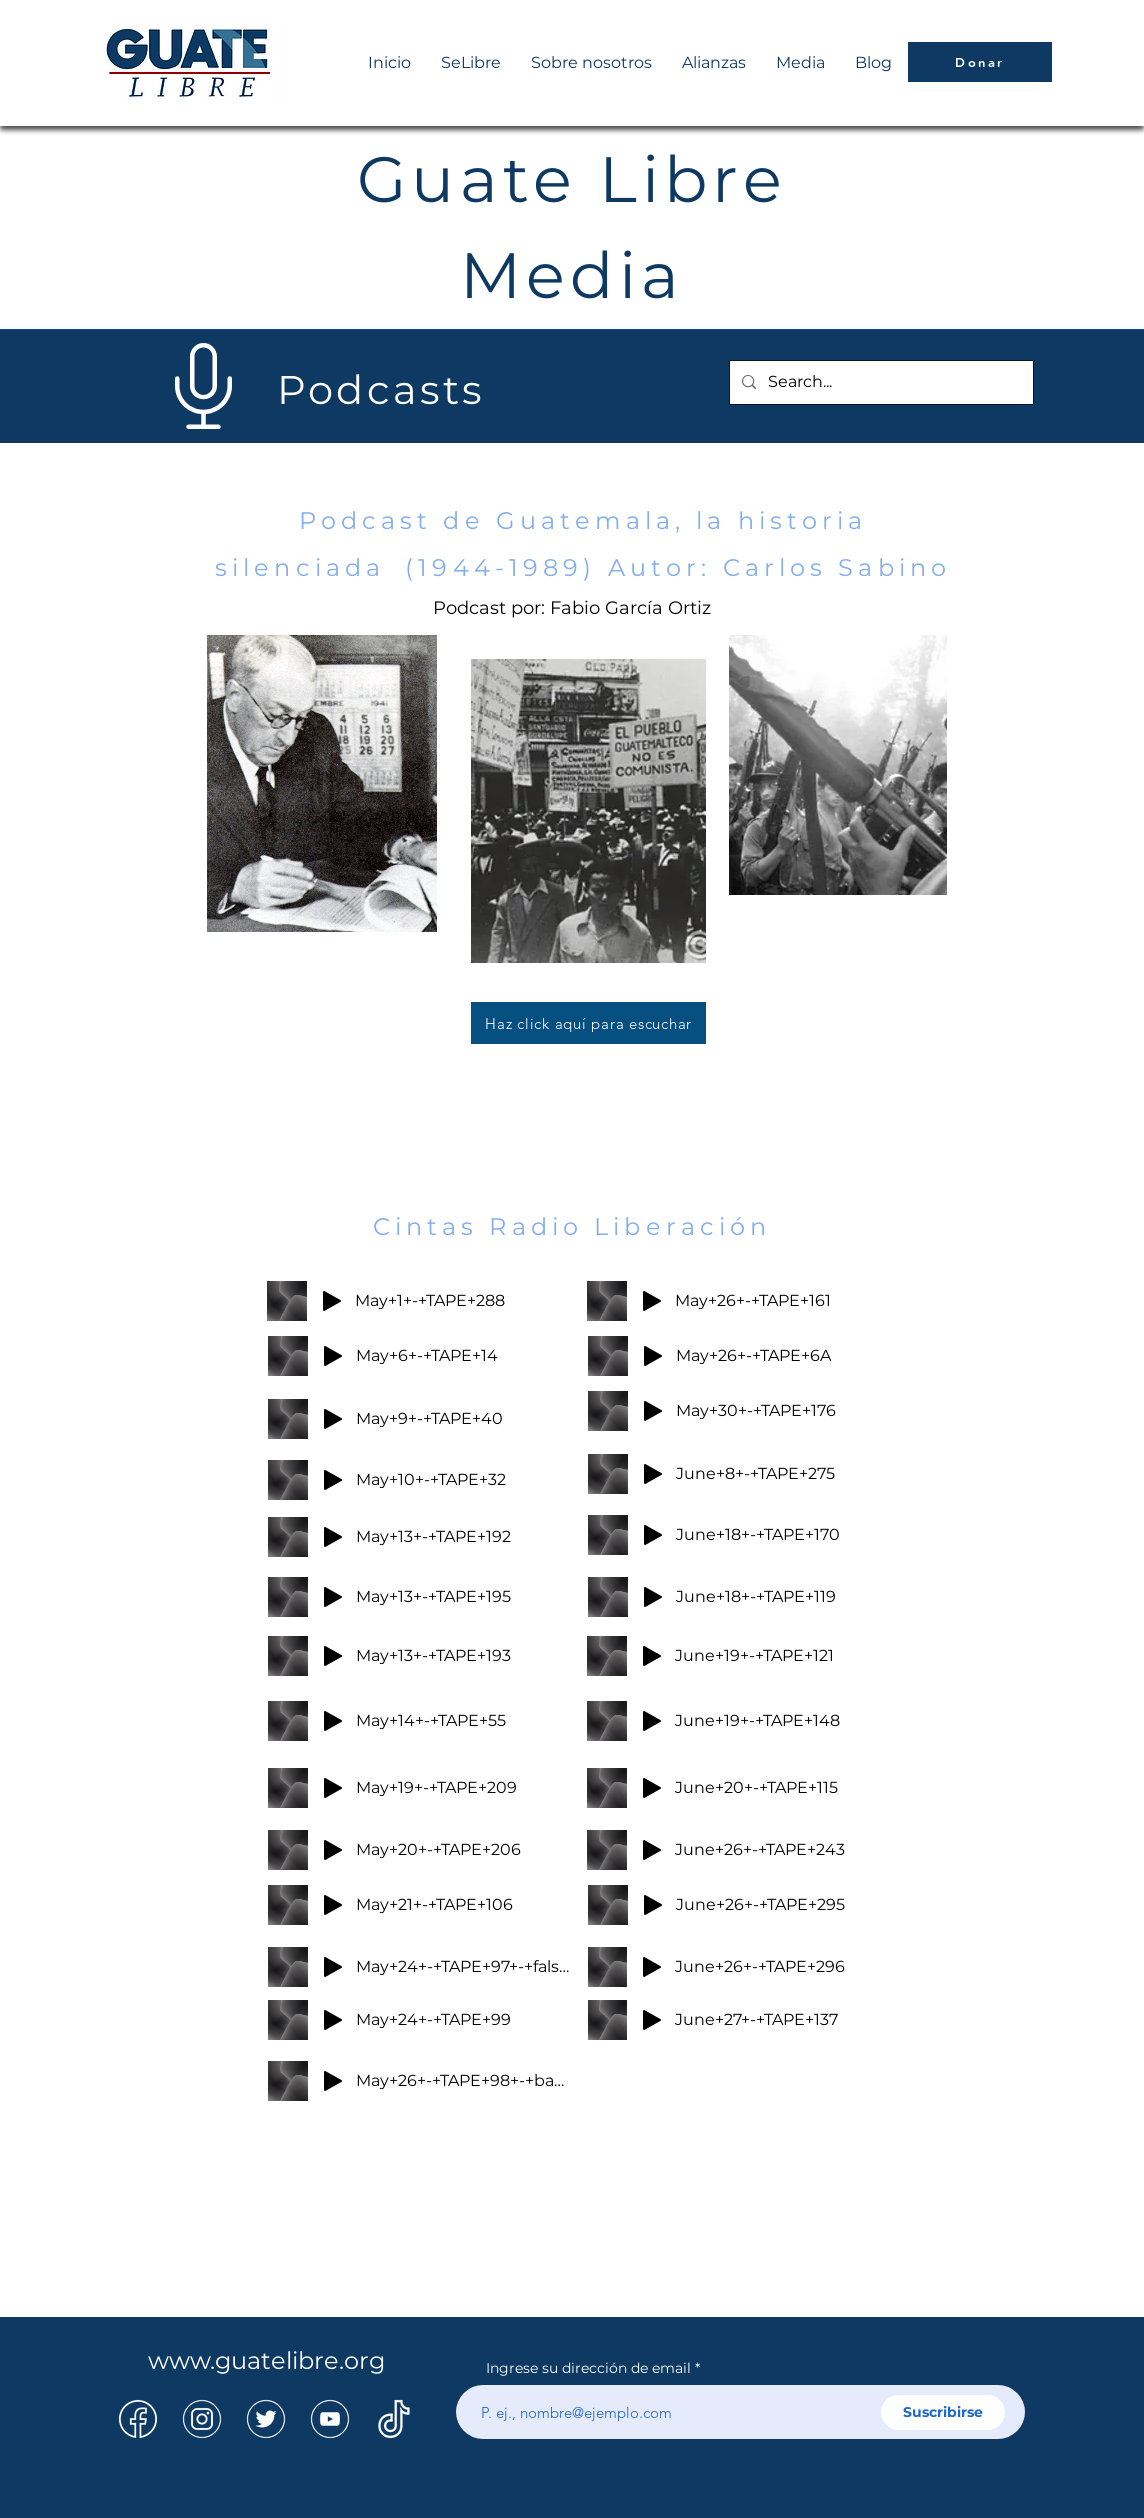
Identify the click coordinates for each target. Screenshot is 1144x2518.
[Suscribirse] (943, 2412)
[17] (330, 2419)
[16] (394, 2419)
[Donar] (980, 62)
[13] (138, 2419)
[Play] (332, 1301)
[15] (266, 2419)
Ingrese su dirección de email (588, 2368)
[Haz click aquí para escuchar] (588, 1023)
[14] (202, 2419)
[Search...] (879, 382)
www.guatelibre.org (266, 2360)
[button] (800, 63)
